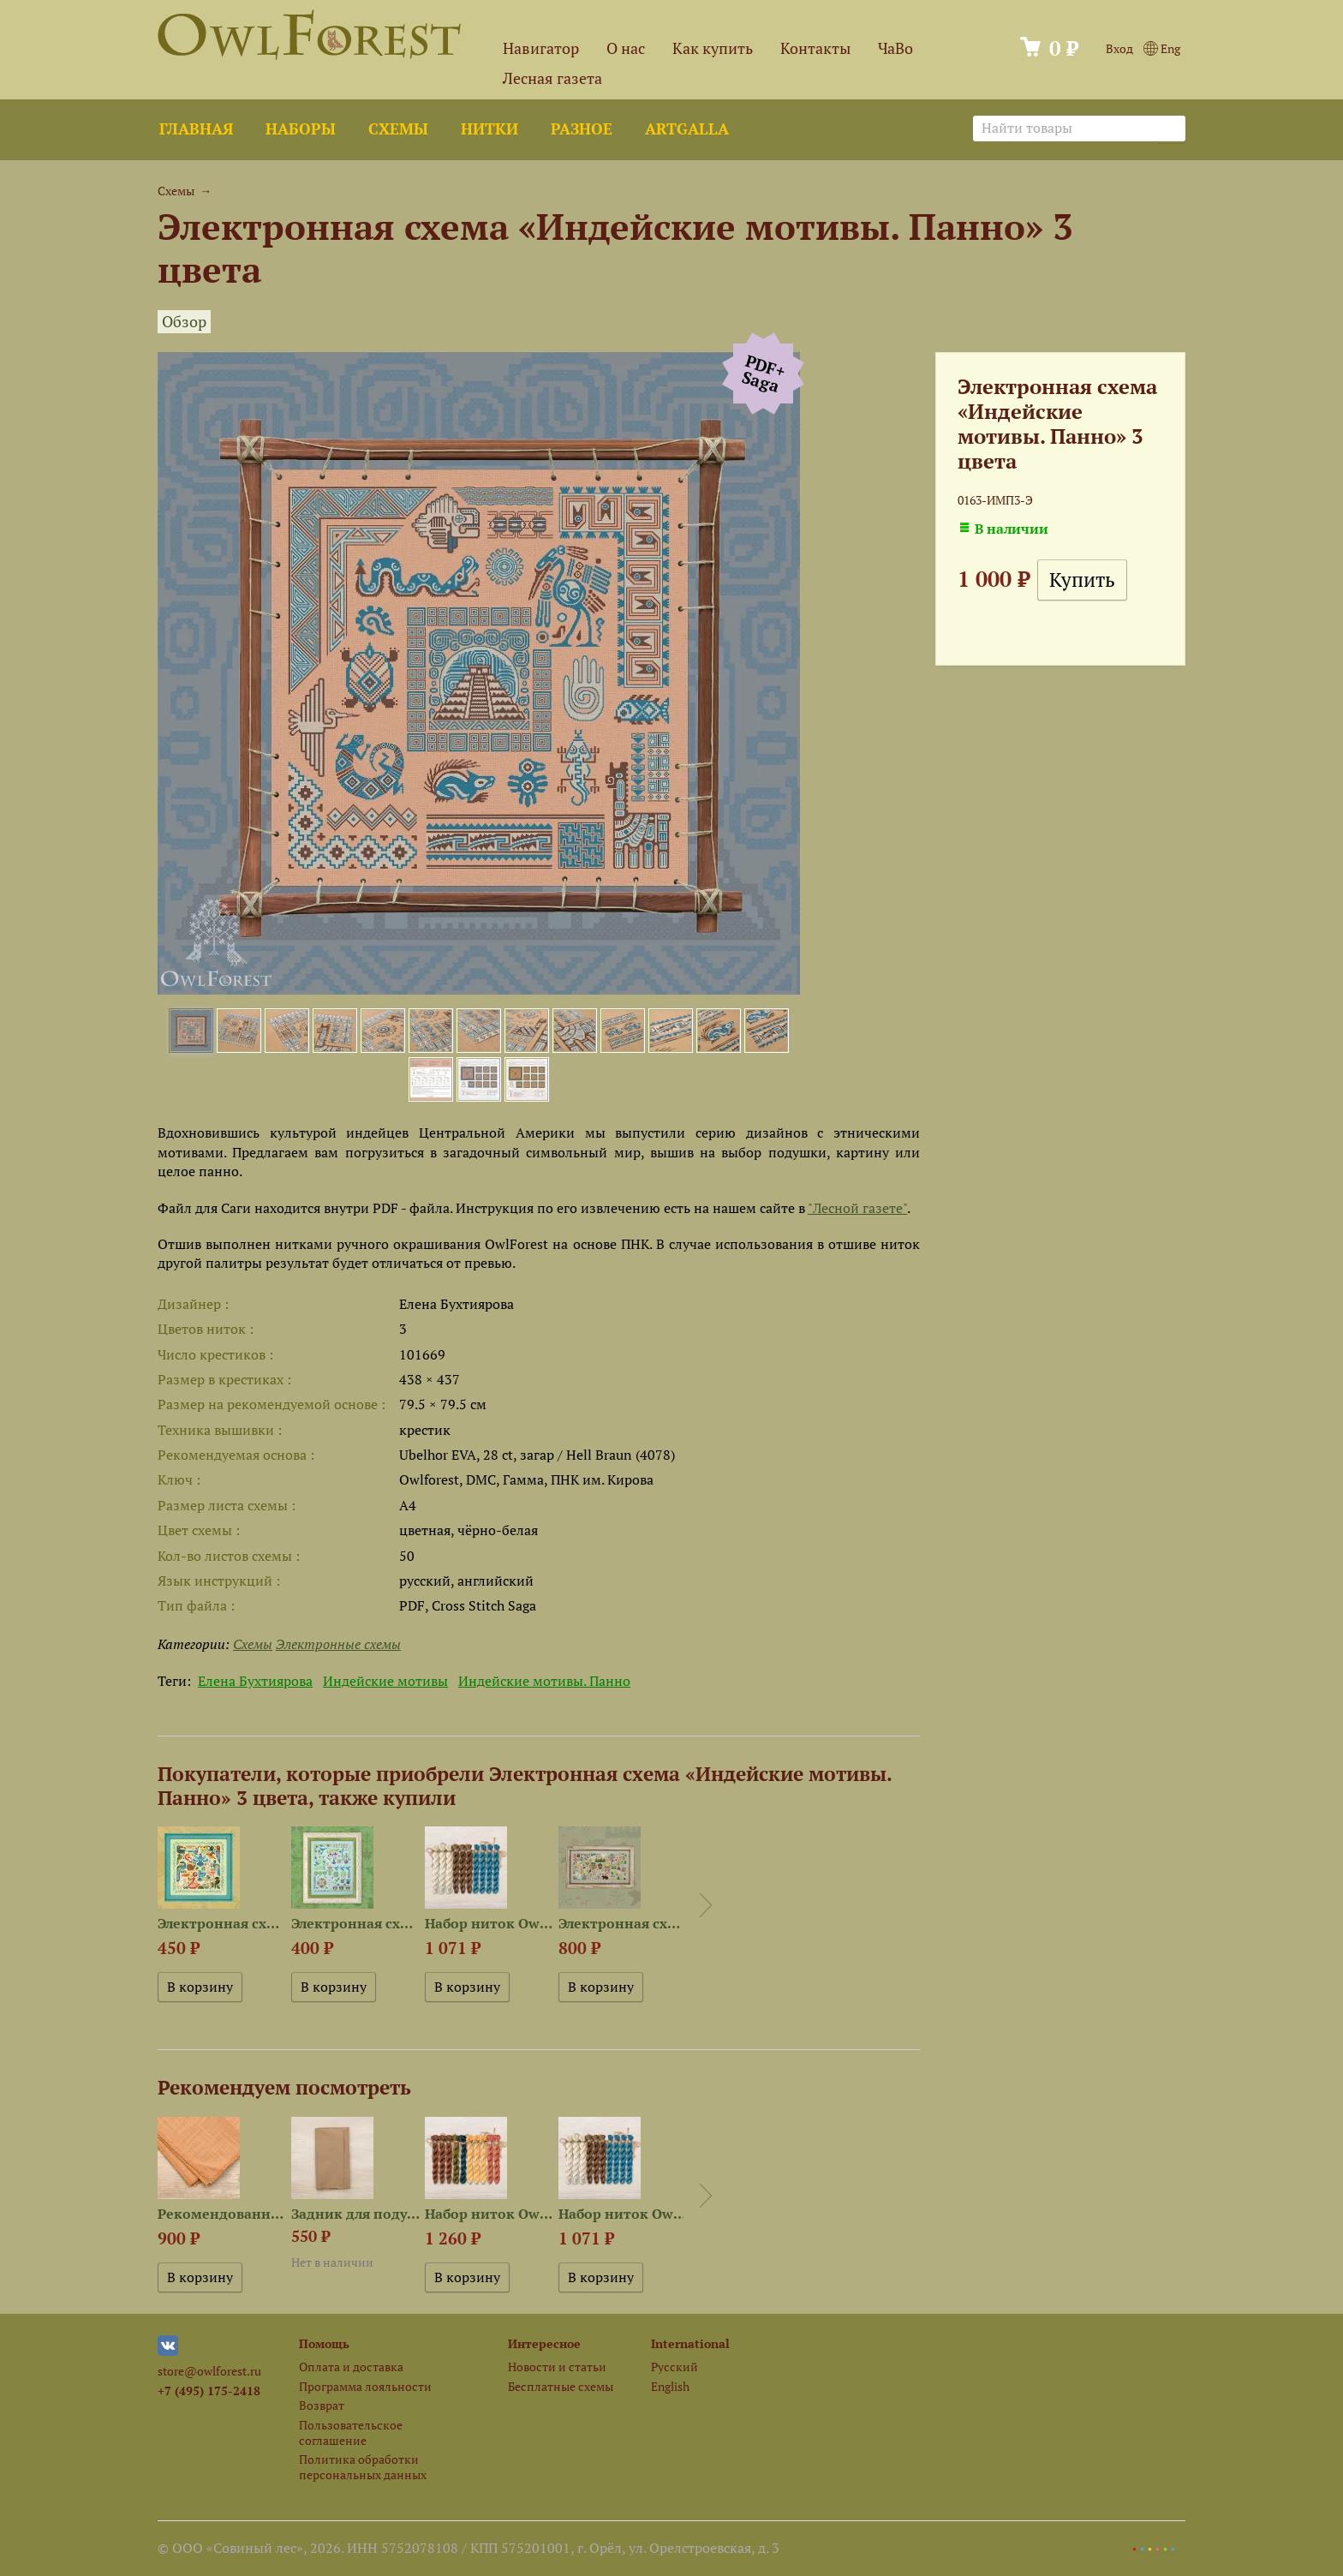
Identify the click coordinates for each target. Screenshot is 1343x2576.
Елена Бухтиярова (255, 1680)
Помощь (324, 2343)
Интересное (544, 2343)
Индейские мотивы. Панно (544, 1680)
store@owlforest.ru (209, 2371)
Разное (581, 129)
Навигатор (541, 48)
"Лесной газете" (857, 1207)
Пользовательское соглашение (351, 2432)
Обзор (184, 322)
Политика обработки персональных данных (363, 2466)
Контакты (815, 48)
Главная (196, 129)
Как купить (712, 48)
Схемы (398, 129)
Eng (1161, 48)
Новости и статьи (557, 2366)
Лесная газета (552, 78)
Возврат (321, 2405)
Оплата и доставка (351, 2366)
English (670, 2386)
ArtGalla (687, 129)
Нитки (489, 129)
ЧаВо (895, 48)
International (690, 2343)
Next (705, 1905)
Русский (674, 2366)
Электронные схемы (338, 1644)
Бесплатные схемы (560, 2386)
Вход (1119, 48)
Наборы (301, 129)
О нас (625, 48)
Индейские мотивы (385, 1680)
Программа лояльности (365, 2386)
